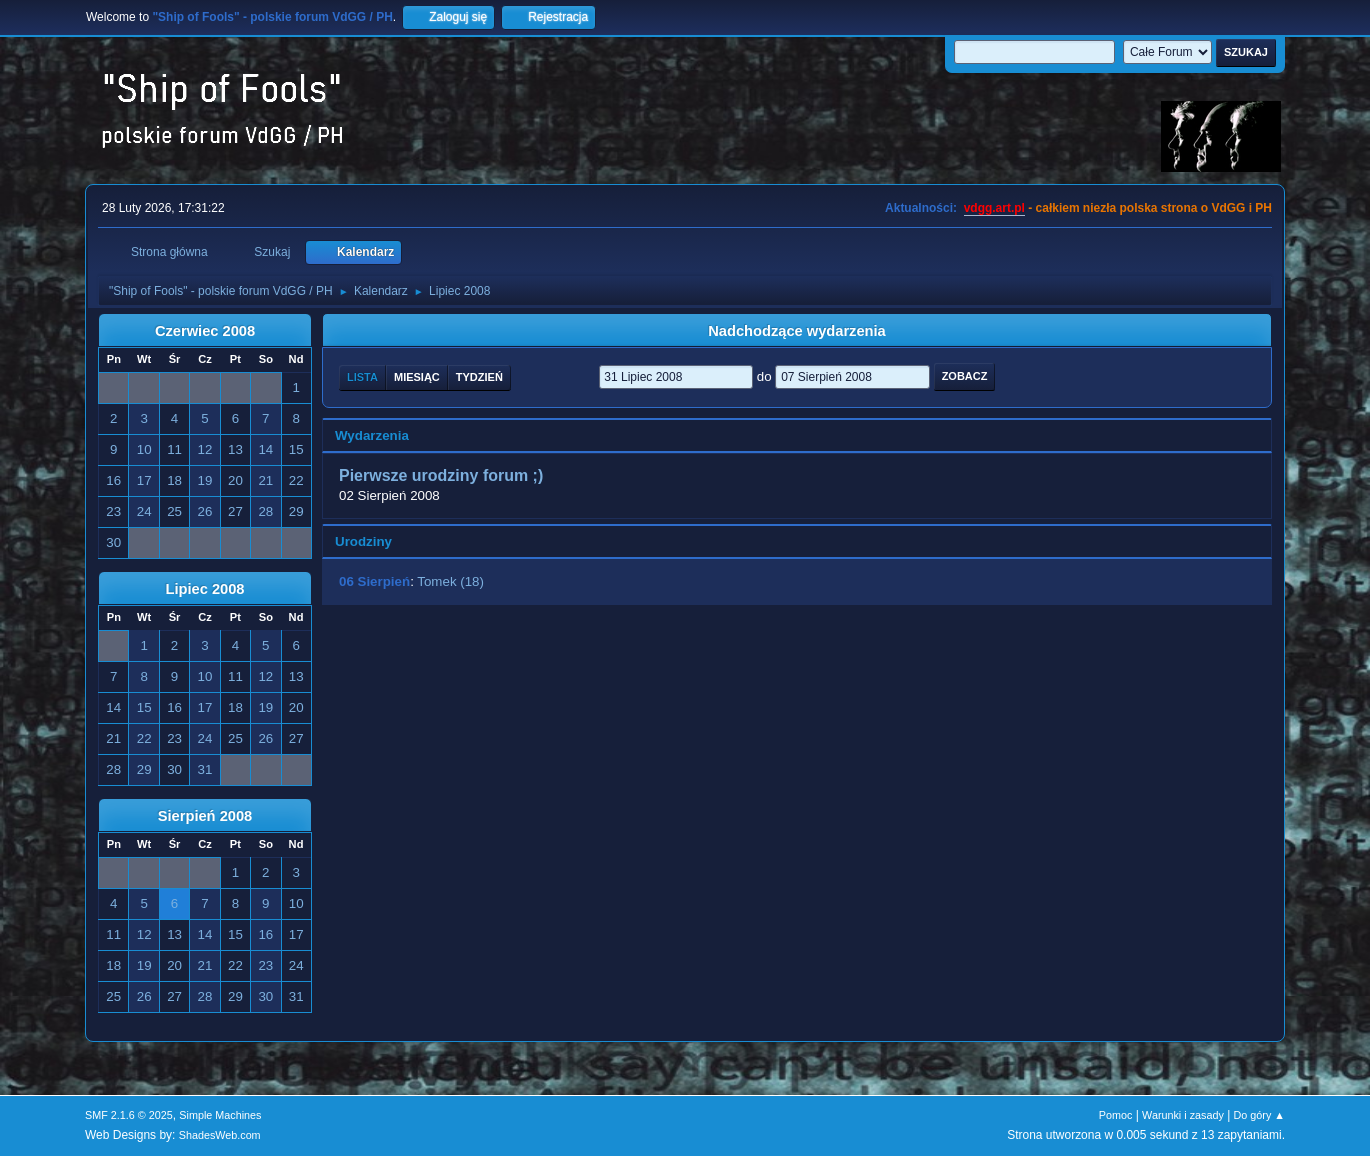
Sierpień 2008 (205, 816)
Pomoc (1116, 1115)
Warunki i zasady (1183, 1115)
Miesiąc (417, 377)
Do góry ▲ (1259, 1115)
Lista (362, 377)
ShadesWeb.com (220, 1135)
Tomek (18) (450, 581)
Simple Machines (220, 1115)
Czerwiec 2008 (205, 331)
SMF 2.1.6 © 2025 (129, 1115)
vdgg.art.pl (994, 208)
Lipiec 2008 (204, 589)
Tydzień (479, 377)
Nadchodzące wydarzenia (797, 331)
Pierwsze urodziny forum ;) (441, 475)
